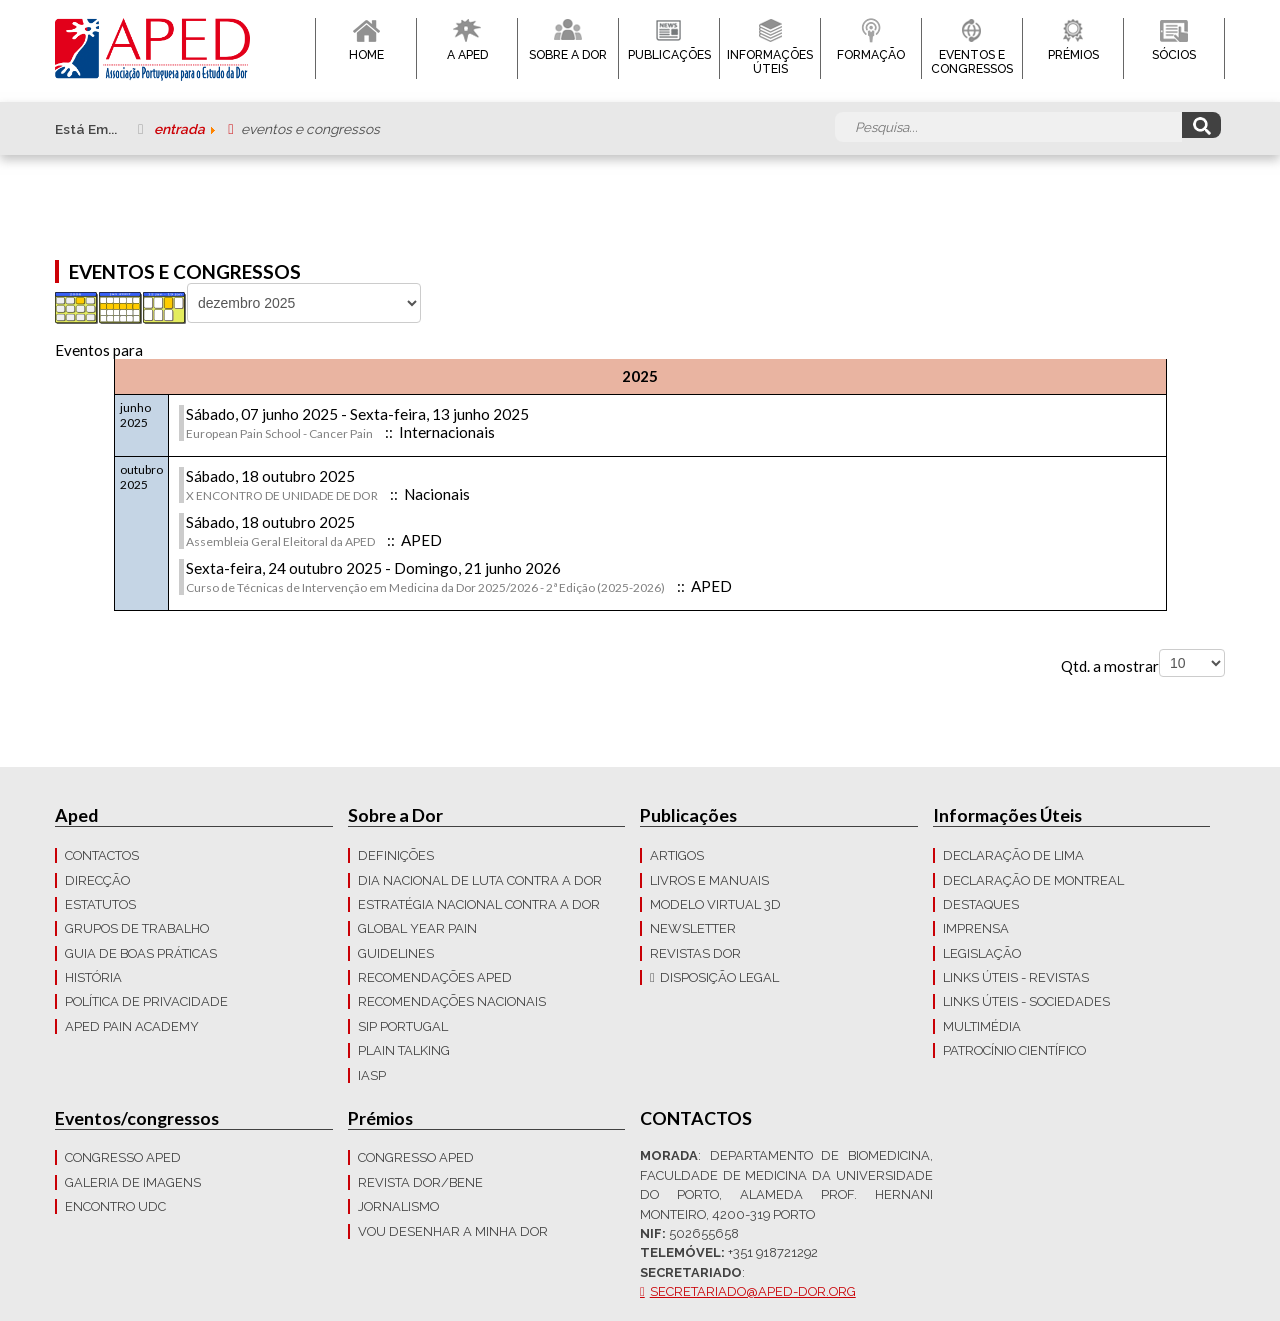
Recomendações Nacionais (452, 1001)
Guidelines (396, 953)
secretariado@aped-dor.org (753, 1291)
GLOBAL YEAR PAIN (417, 928)
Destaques (981, 904)
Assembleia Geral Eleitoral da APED (280, 541)
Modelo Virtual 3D (715, 904)
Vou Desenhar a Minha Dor (453, 1231)
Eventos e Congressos (972, 62)
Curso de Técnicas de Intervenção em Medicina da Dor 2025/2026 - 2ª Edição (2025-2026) (425, 587)
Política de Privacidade (146, 1001)
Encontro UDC (115, 1206)
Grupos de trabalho (137, 928)
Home (366, 55)
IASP (372, 1075)
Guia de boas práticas (141, 953)
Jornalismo (398, 1206)
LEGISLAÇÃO (982, 953)
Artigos (677, 855)
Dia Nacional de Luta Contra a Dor (480, 880)
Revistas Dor (695, 953)
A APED (467, 55)
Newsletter (693, 928)
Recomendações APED (435, 977)
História (93, 977)
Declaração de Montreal (1033, 880)
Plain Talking (404, 1050)
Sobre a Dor (568, 55)
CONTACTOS (102, 855)
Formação (871, 55)
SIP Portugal (403, 1026)
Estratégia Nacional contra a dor (479, 904)
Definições (396, 855)
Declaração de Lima (1013, 855)
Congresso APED (123, 1157)
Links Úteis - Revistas (1016, 977)
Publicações (669, 55)
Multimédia (982, 1026)
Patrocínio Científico (1014, 1050)
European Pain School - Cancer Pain (279, 433)
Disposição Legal (719, 977)
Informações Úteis (770, 62)
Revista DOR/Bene (420, 1182)
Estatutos (100, 904)
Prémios (1073, 55)
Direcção (97, 880)
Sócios (1174, 55)
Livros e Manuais (709, 880)
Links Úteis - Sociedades (1026, 1001)
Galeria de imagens (133, 1182)
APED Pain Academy (132, 1026)
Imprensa (976, 928)
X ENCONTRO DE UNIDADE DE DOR (282, 495)
